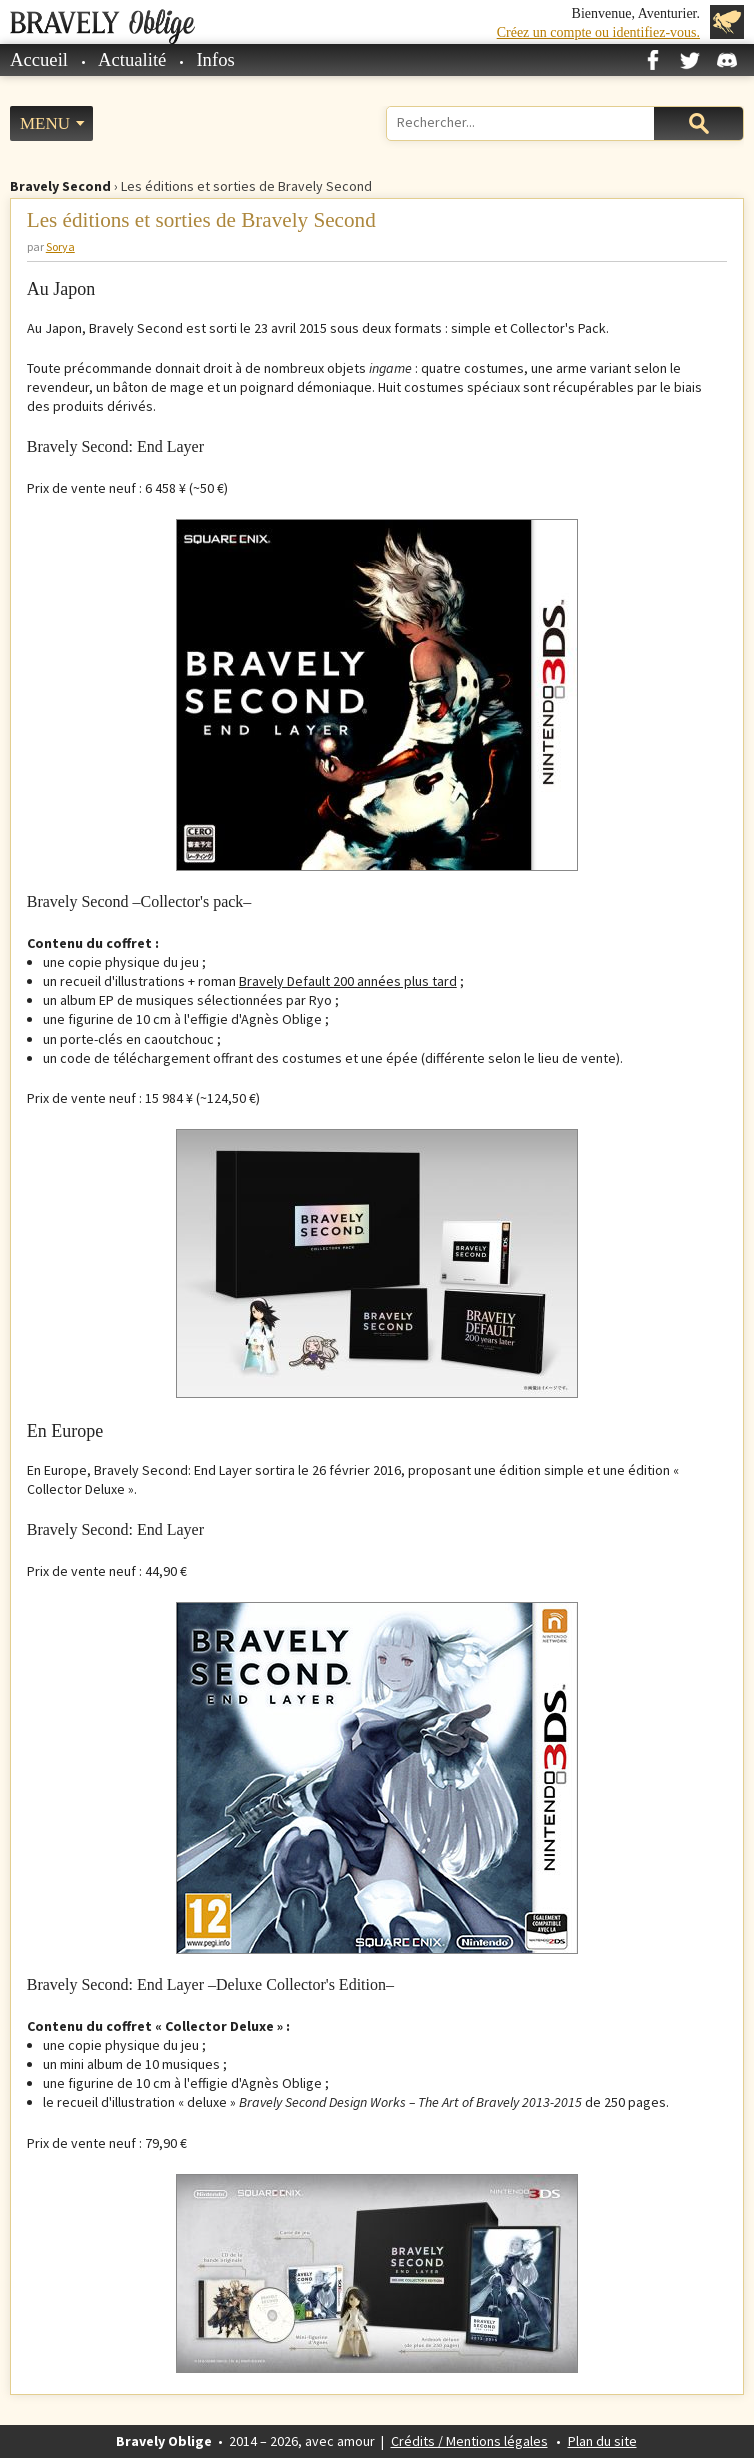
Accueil (39, 59)
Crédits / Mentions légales (469, 2441)
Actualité (132, 59)
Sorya (60, 246)
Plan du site (602, 2441)
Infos (215, 59)
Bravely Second (60, 186)
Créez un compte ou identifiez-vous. (598, 32)
